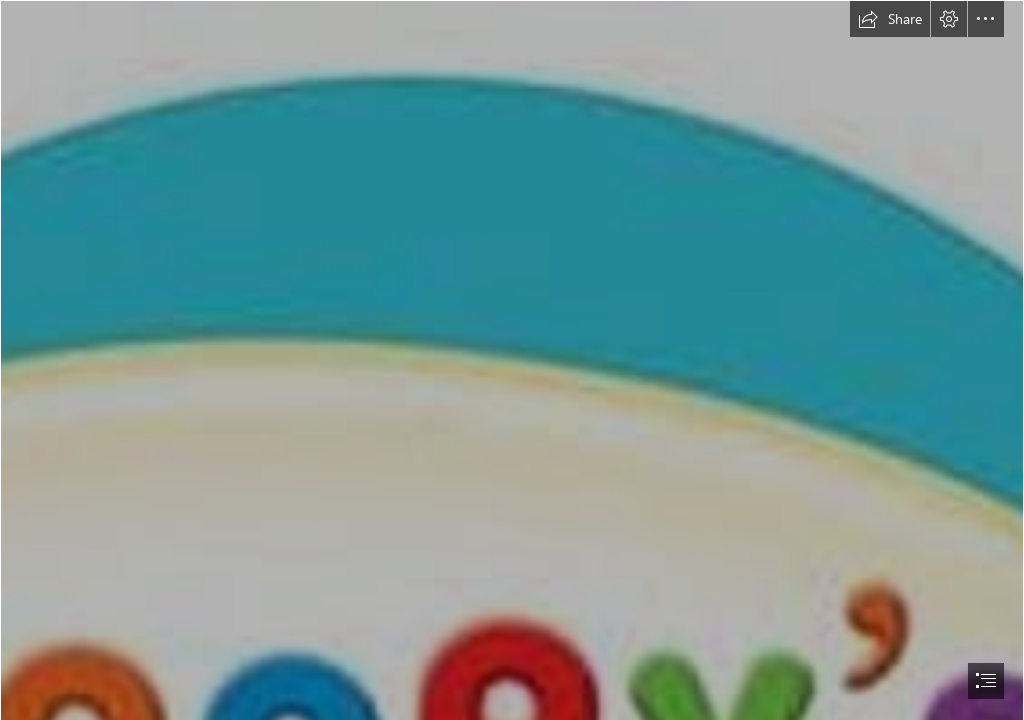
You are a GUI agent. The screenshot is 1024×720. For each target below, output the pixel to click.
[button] (890, 19)
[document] (512, 360)
